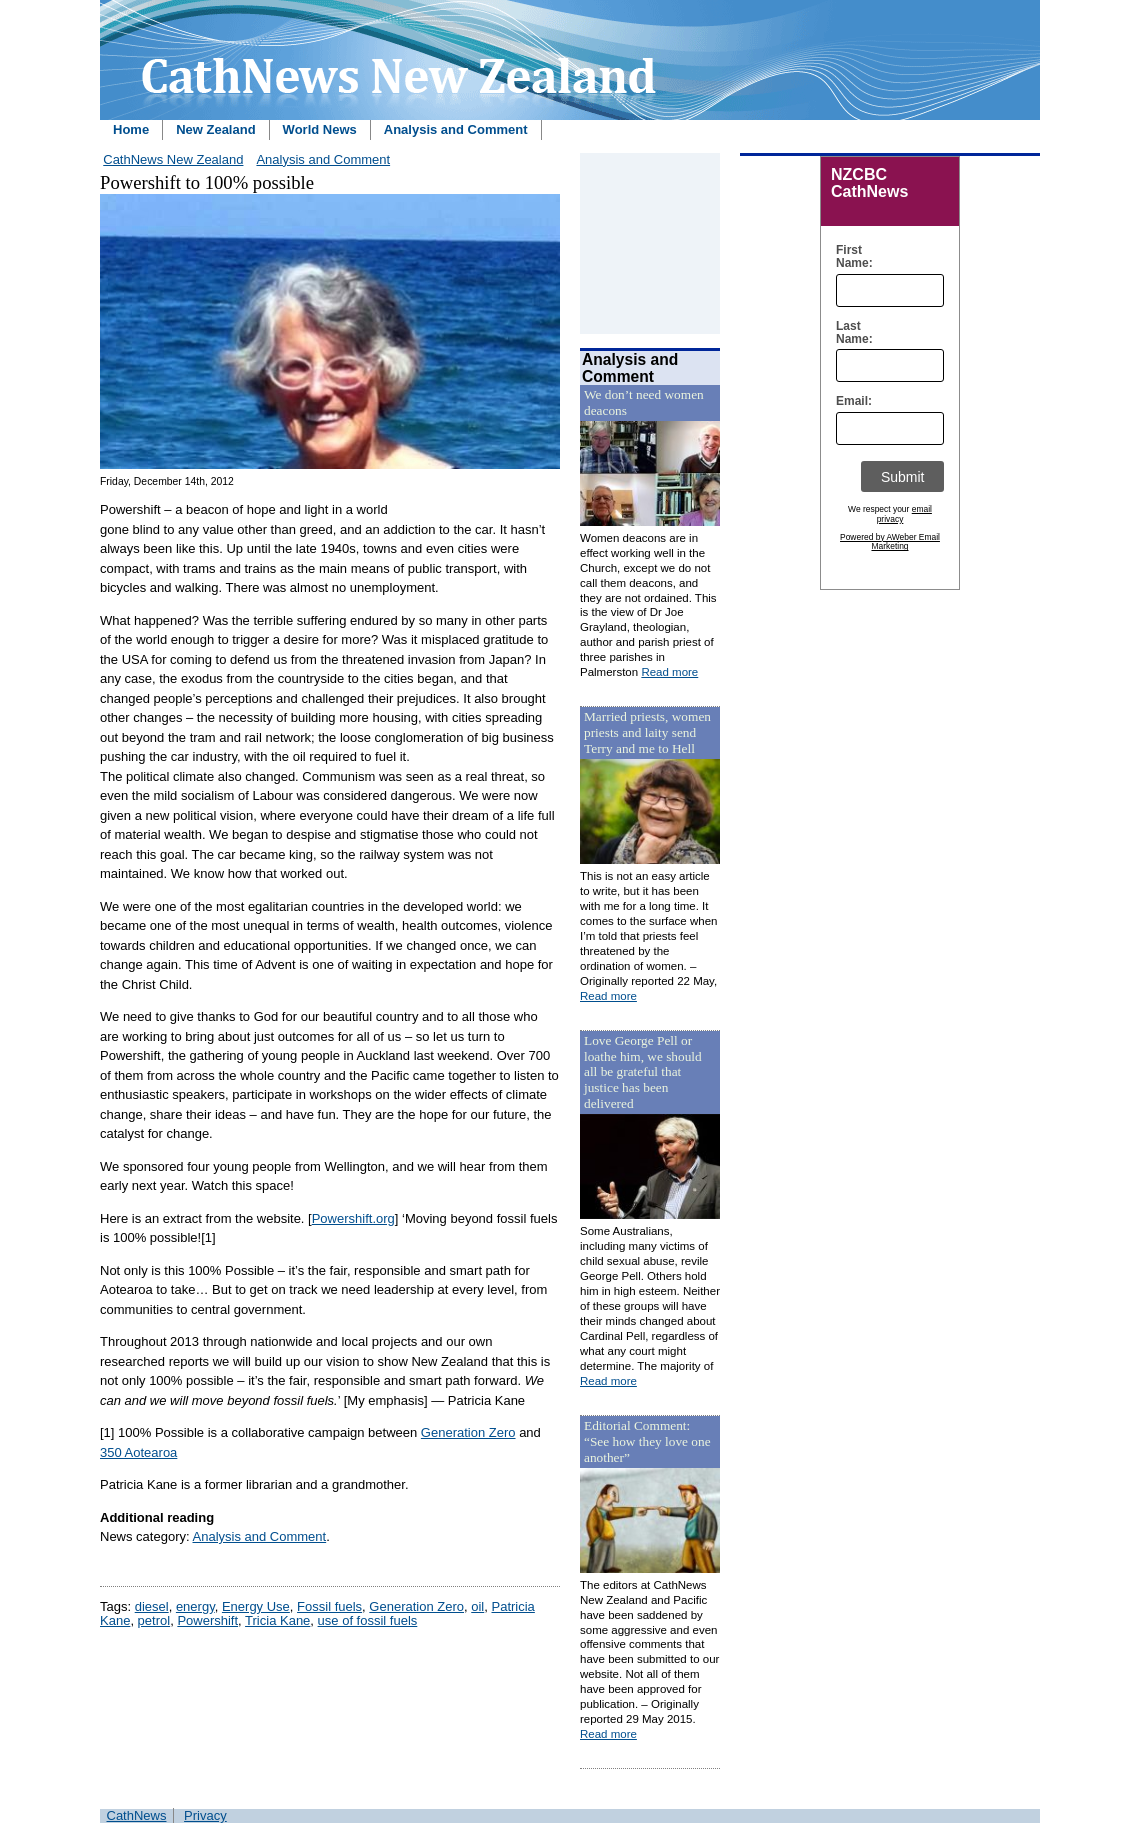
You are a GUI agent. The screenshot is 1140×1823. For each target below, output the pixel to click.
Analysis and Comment (456, 129)
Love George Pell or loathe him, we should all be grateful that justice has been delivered (643, 1072)
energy (195, 1606)
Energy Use (256, 1606)
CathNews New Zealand (173, 159)
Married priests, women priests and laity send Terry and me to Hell (647, 732)
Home (131, 129)
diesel (152, 1606)
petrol (154, 1620)
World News (320, 129)
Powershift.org (353, 1218)
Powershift (207, 1620)
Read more (669, 672)
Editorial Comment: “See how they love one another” (647, 1441)
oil (477, 1606)
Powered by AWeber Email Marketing (890, 542)
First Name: (849, 257)
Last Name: (849, 333)
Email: (849, 401)
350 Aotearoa (138, 1452)
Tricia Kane (277, 1620)
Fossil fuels (329, 1606)
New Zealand (215, 129)
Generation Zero (468, 1432)
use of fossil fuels (368, 1620)
